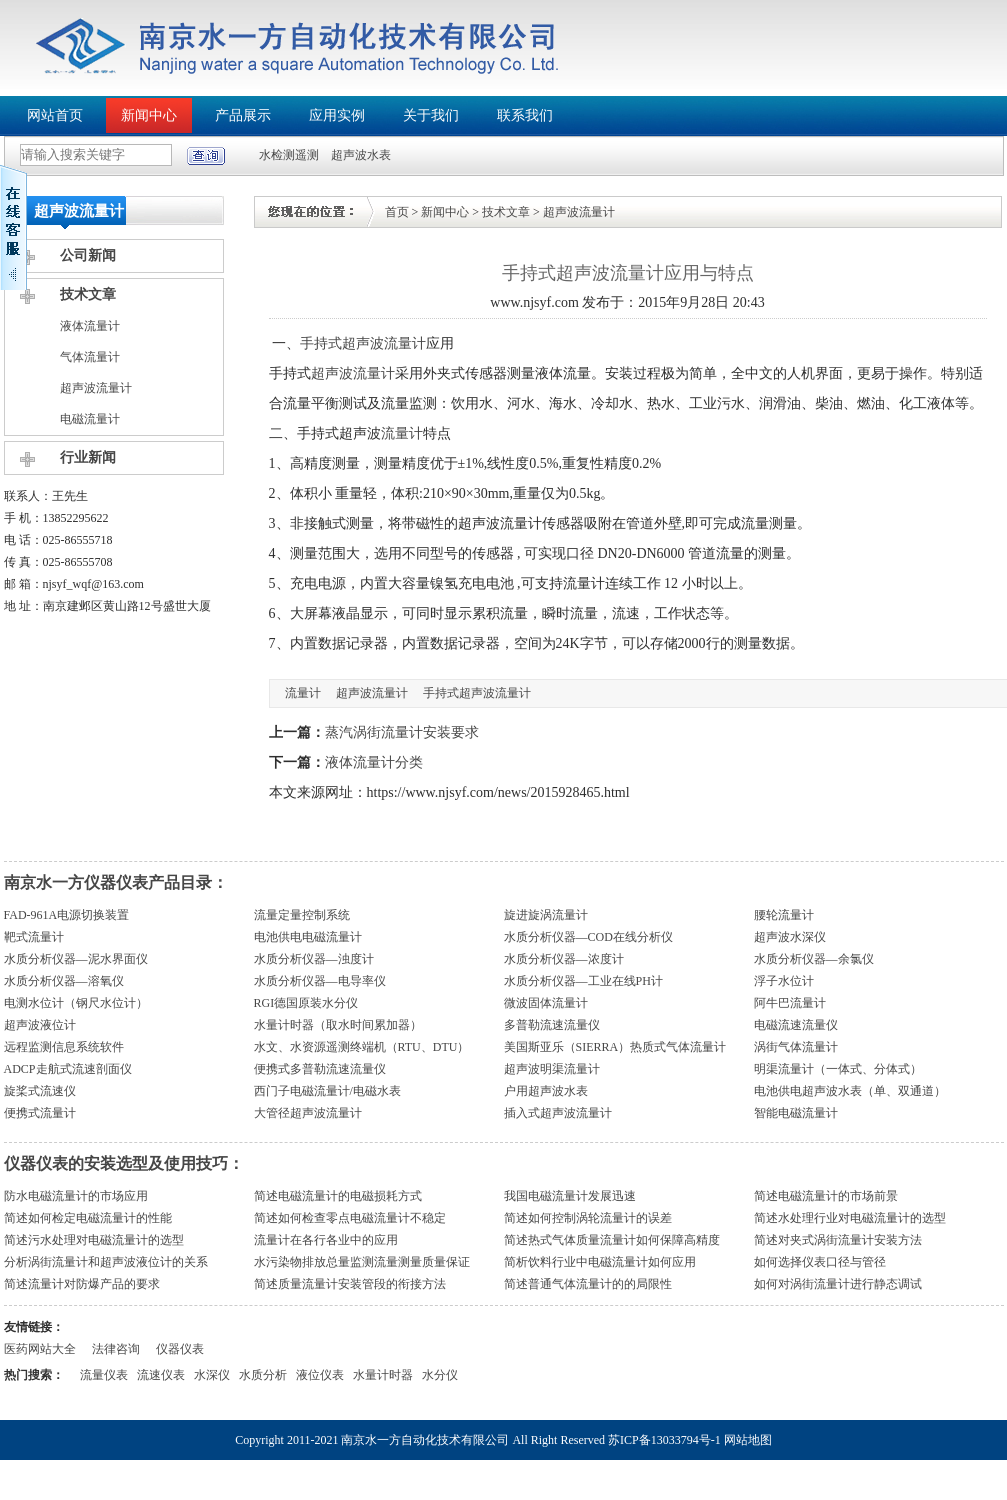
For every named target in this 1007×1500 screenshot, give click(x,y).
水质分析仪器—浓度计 (564, 959)
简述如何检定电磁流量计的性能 (88, 1218)
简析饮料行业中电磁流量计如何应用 (600, 1262)
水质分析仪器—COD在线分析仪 (588, 937)
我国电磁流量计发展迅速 (570, 1196)
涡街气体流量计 (796, 1047)
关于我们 (431, 115)
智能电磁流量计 (796, 1113)
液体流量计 (90, 326)
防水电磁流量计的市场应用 (76, 1196)
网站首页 (55, 115)
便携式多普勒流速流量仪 (320, 1069)
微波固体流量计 (546, 1003)
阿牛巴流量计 (790, 1003)
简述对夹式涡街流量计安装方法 (838, 1240)
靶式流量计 (34, 937)
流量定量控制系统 (302, 915)
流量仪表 (104, 1375)
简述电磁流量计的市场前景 (826, 1196)
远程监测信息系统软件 (64, 1047)
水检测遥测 (289, 155)
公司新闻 (88, 255)
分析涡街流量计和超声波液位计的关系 (106, 1262)
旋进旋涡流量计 (546, 915)
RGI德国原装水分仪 (306, 1003)
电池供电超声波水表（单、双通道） (850, 1091)
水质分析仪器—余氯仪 (814, 959)
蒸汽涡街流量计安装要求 (402, 732)
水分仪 (440, 1375)
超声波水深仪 (790, 937)
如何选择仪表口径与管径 (820, 1262)
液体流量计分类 (374, 762)
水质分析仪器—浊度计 (314, 959)
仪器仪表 (180, 1349)
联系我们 (525, 115)
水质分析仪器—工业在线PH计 (583, 981)
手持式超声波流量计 (363, 343)
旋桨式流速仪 (40, 1091)
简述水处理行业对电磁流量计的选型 (850, 1218)
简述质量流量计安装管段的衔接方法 (350, 1284)
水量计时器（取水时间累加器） (338, 1025)
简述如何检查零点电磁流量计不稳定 (350, 1218)
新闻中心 (149, 115)
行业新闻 (88, 457)
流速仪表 (161, 1375)
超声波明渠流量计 (552, 1069)
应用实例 (337, 115)
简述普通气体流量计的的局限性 (588, 1284)
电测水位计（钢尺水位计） (76, 1003)
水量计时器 (383, 1375)
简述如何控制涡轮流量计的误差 (588, 1218)
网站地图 (748, 1440)
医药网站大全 (40, 1349)
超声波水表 (361, 155)
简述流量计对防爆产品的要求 (82, 1284)
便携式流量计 (40, 1113)
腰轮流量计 (784, 915)
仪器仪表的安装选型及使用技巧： (124, 1163)
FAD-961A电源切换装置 (67, 915)
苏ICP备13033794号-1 (664, 1440)
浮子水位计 (784, 981)
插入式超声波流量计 (558, 1113)
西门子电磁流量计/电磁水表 (327, 1091)
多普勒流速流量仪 (552, 1025)
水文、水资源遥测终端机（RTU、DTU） (362, 1047)
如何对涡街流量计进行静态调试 (838, 1284)
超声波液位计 (40, 1025)
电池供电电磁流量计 (308, 937)
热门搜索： (34, 1375)
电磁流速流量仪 (796, 1025)
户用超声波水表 (546, 1091)
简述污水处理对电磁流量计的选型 (94, 1240)
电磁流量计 (90, 419)
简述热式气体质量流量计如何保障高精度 (612, 1240)
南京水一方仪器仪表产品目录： (116, 882)
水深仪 (212, 1375)
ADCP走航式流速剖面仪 (68, 1069)
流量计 (402, 433)
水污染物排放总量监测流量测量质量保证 (362, 1262)
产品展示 (243, 115)
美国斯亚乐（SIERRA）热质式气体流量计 (615, 1047)
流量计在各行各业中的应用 (326, 1240)
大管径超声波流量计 (308, 1113)
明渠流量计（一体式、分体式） (838, 1069)
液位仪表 (320, 1375)
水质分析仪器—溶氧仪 (64, 981)
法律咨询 (116, 1349)
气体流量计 (90, 357)
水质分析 (263, 1375)
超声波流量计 (96, 388)
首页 (397, 212)
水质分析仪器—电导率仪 (320, 981)
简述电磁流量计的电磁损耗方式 (338, 1196)
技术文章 (88, 294)
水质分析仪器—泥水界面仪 (76, 959)
